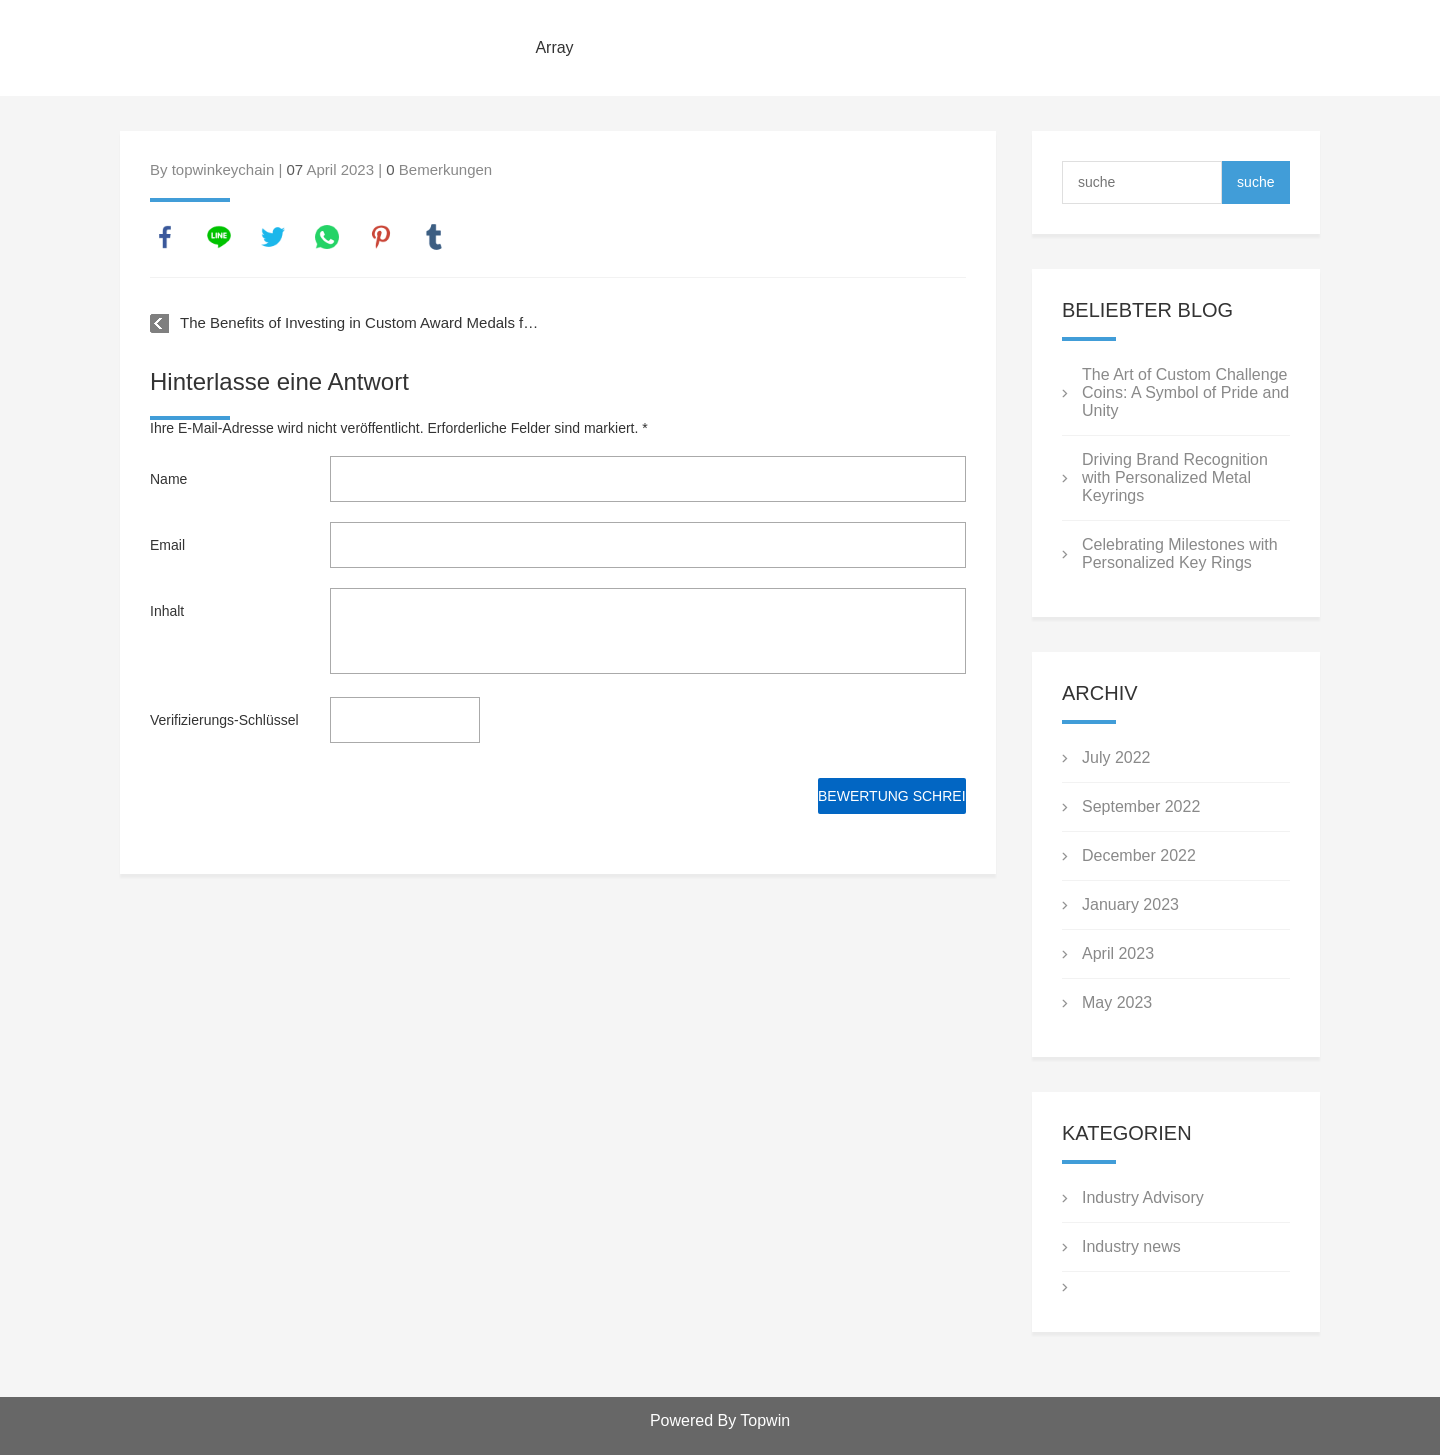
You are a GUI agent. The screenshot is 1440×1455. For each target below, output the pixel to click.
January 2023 (1130, 904)
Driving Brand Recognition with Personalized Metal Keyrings (1175, 477)
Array (554, 47)
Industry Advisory (1143, 1197)
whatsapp (327, 237)
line (219, 237)
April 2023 (1118, 953)
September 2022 (1141, 806)
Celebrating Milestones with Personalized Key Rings (1180, 553)
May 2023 (1117, 1002)
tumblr (434, 237)
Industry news (1131, 1246)
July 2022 (1116, 757)
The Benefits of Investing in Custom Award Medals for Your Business (361, 322)
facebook (165, 237)
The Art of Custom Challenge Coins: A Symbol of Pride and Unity (1185, 392)
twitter (273, 237)
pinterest (381, 237)
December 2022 (1139, 855)
